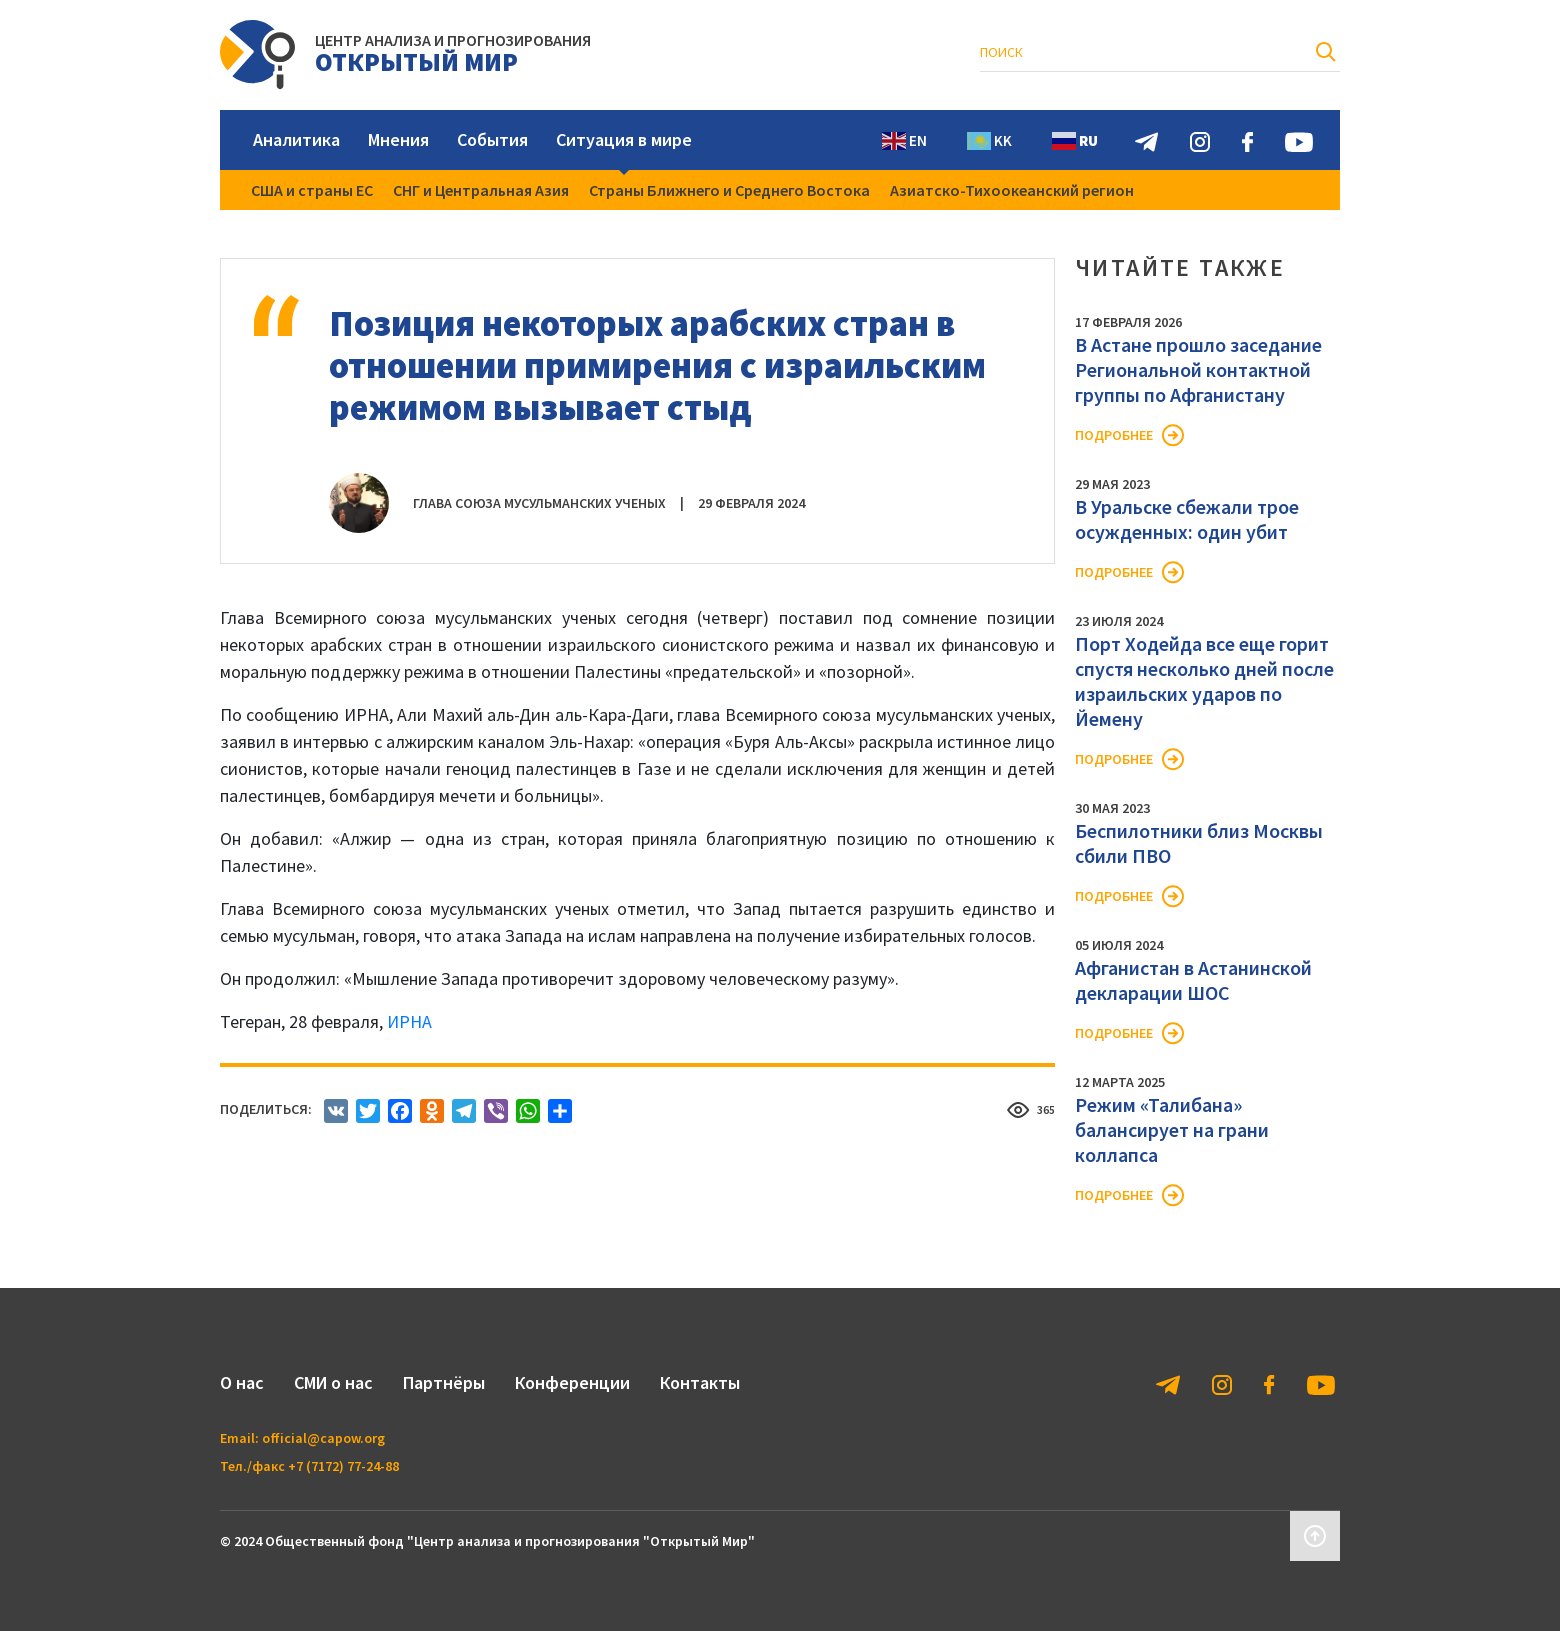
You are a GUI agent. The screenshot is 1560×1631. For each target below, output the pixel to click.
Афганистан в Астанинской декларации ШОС (1193, 980)
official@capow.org (323, 1438)
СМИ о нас (333, 1382)
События (492, 139)
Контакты (700, 1382)
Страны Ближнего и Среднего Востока (729, 190)
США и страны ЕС (312, 190)
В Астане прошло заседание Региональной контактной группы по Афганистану (1198, 369)
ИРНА (409, 1021)
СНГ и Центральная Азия (481, 190)
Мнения (398, 139)
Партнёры (444, 1382)
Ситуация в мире (624, 139)
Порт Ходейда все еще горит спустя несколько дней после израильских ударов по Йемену (1204, 681)
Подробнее (1114, 435)
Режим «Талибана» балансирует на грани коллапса (1172, 1129)
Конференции (572, 1382)
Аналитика (296, 139)
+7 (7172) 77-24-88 (343, 1466)
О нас (242, 1382)
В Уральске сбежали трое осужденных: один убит (1187, 519)
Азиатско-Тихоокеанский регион (1012, 190)
